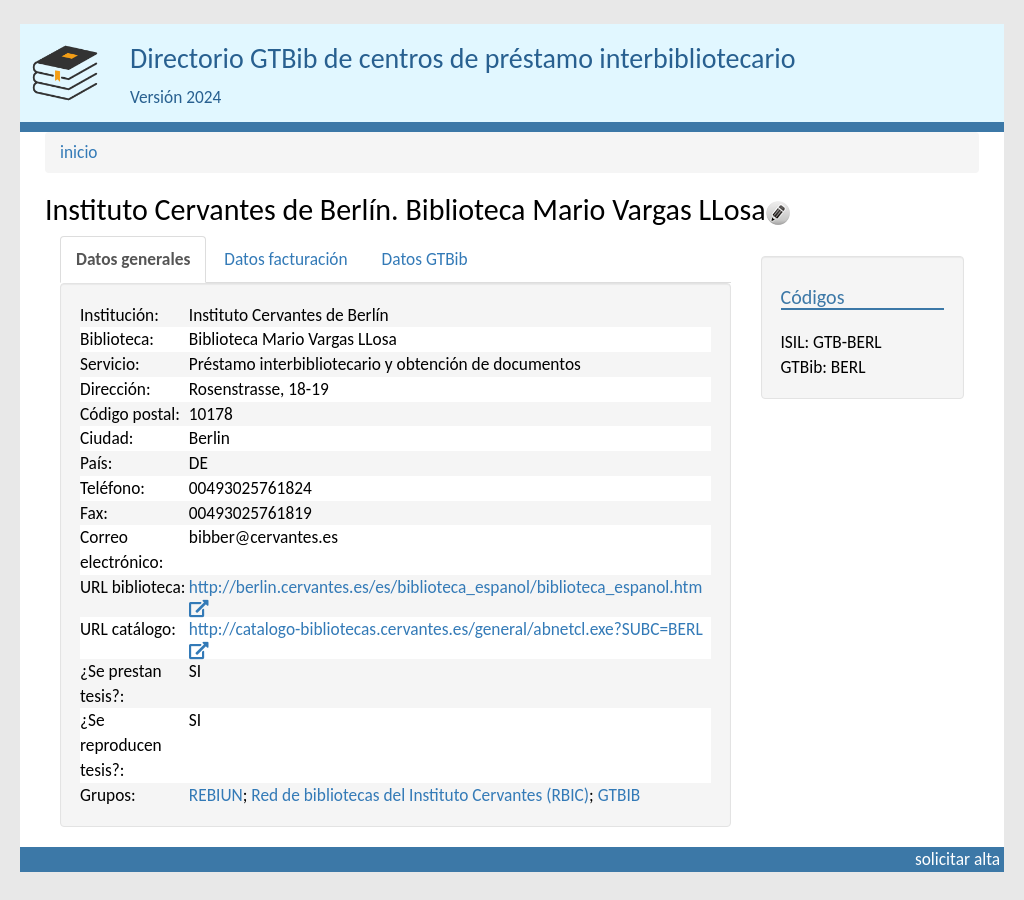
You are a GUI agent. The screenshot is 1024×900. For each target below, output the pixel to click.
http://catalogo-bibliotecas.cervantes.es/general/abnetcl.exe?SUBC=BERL (446, 638)
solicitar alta (957, 859)
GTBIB (619, 795)
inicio (79, 152)
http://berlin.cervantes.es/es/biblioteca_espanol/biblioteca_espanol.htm (445, 596)
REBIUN (216, 795)
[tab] (133, 259)
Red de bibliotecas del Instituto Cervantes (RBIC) (420, 795)
